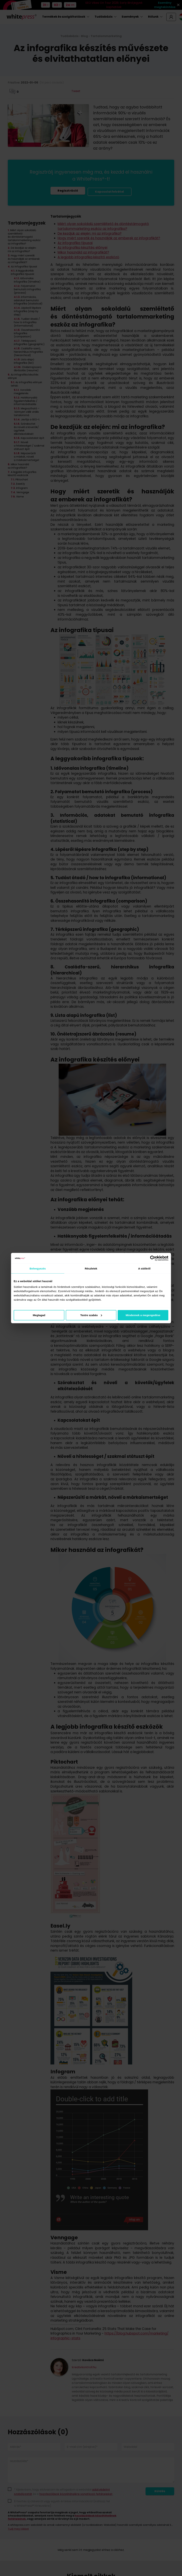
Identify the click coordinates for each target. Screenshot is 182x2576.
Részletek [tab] (91, 1268)
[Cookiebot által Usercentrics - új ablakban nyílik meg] (152, 1258)
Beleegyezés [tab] (38, 1268)
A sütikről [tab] (144, 1268)
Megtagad (39, 1314)
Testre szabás (91, 1314)
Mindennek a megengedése (143, 1314)
